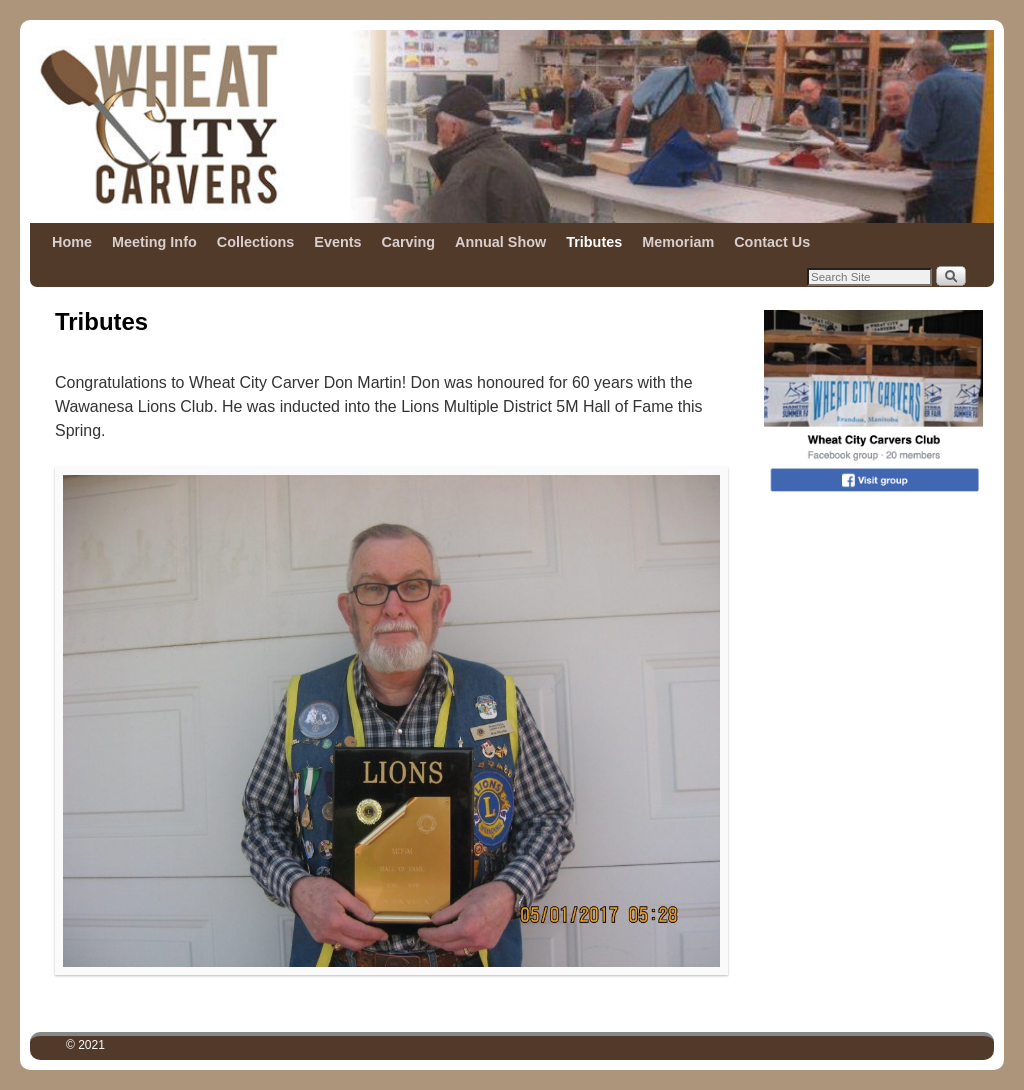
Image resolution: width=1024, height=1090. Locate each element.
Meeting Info (154, 242)
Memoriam (678, 242)
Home (72, 242)
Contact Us (772, 242)
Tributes (594, 242)
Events (337, 242)
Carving (409, 242)
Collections (256, 242)
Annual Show (500, 242)
